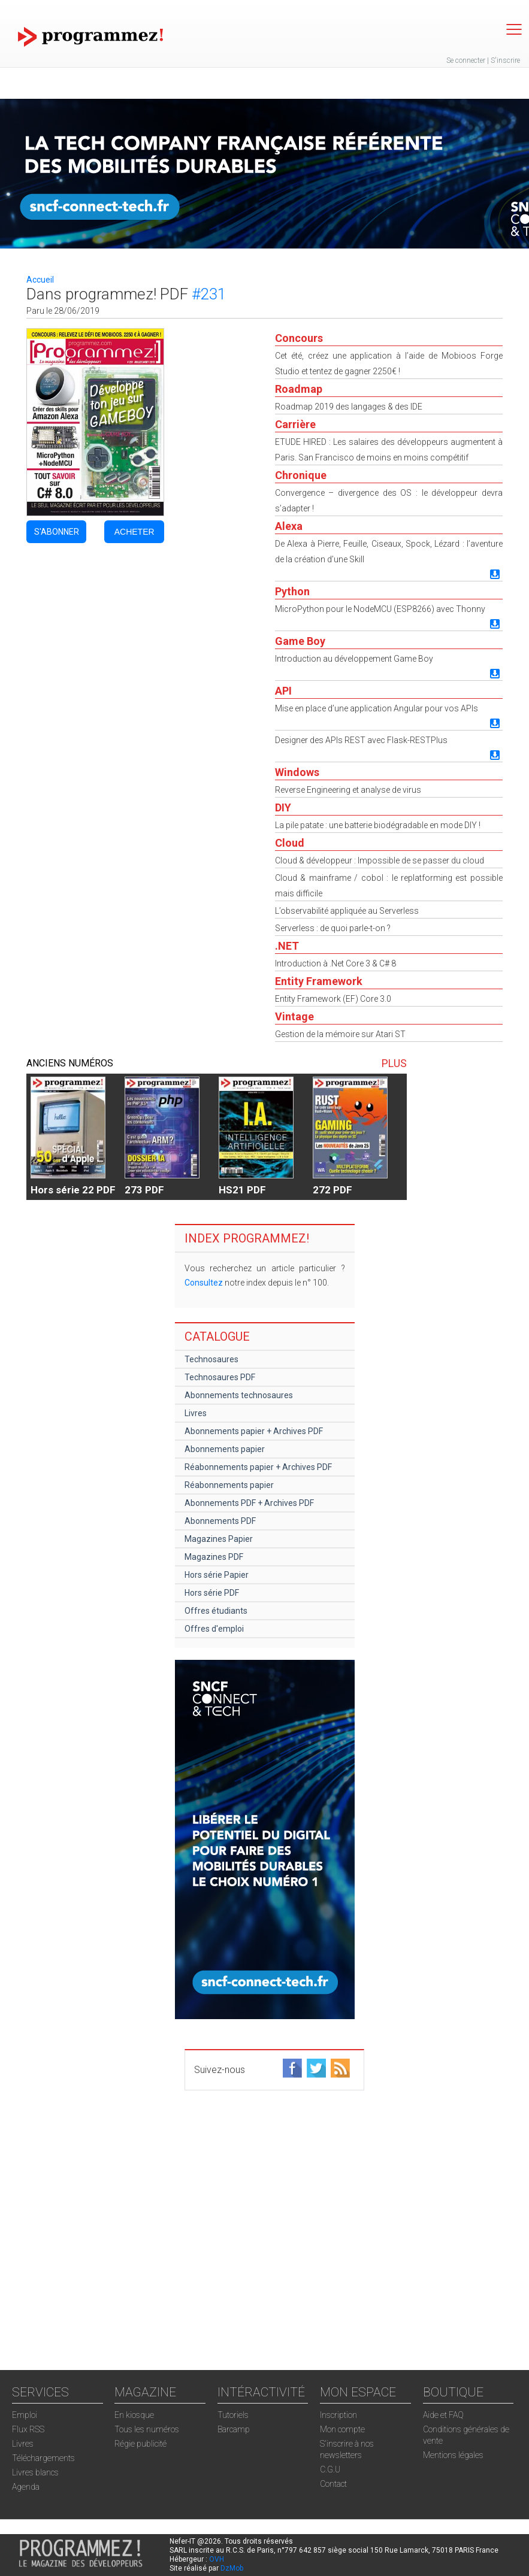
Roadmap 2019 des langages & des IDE (348, 406)
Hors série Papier (217, 1575)
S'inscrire (505, 60)
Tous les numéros (146, 2429)
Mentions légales (453, 2455)
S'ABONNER (56, 532)
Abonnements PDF (220, 1521)
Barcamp (233, 2429)
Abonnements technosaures (239, 1395)
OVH (216, 2559)
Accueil (40, 279)
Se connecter (465, 60)
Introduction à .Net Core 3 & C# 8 (335, 963)
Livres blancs (35, 2472)
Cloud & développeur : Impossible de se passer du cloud (379, 860)
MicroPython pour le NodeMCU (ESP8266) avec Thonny (380, 609)
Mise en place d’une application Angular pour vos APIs (376, 708)
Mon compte (342, 2429)
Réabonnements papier (229, 1485)
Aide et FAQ (443, 2415)
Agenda (26, 2487)
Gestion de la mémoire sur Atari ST (340, 1034)
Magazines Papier (219, 1539)
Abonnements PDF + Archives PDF (249, 1503)
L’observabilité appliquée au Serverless (347, 911)
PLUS (394, 1063)
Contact (333, 2484)
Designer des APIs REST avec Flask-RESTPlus (361, 740)
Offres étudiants (216, 1611)
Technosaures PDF (220, 1377)
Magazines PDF (214, 1557)
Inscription (338, 2415)
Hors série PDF (212, 1593)
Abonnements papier (225, 1449)
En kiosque (134, 2415)
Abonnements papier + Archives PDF (254, 1431)
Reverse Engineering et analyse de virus (348, 790)
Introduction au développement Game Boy (354, 658)
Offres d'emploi (214, 1629)
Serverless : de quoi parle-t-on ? (333, 928)
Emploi (24, 2415)
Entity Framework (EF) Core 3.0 (333, 999)
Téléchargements (43, 2458)
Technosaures (211, 1359)
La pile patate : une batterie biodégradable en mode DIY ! (377, 825)
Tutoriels (233, 2415)
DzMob (231, 2568)
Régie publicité (140, 2443)
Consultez (204, 1282)
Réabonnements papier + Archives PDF (258, 1467)
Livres (196, 1413)
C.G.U (330, 2469)
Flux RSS (28, 2429)
